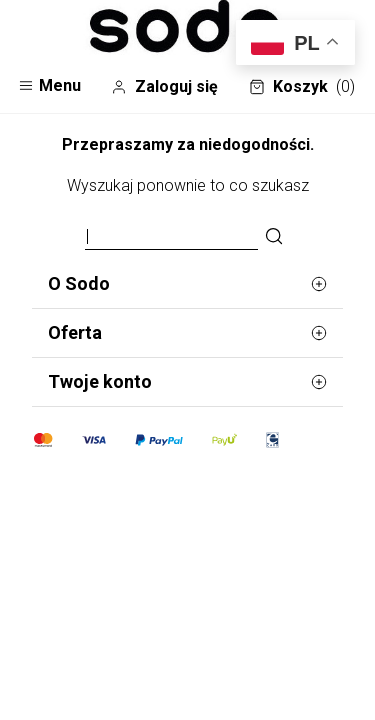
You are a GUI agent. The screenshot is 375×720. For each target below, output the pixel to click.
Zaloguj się (164, 87)
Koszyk (302, 87)
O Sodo (187, 284)
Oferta (187, 333)
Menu (49, 85)
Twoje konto (187, 382)
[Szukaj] (274, 237)
